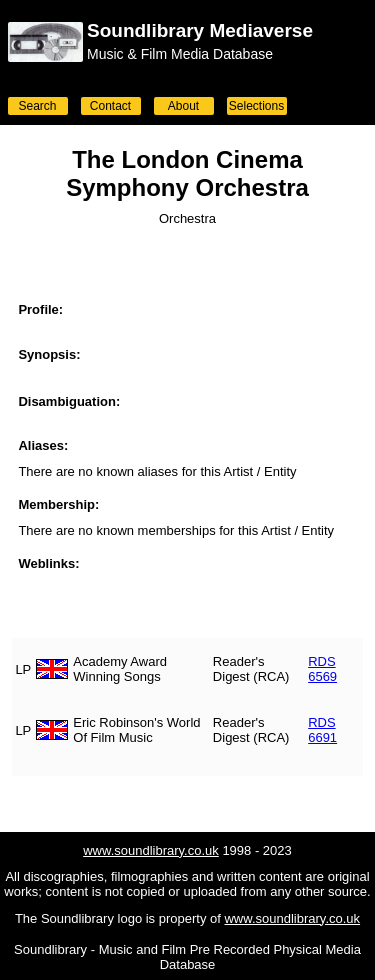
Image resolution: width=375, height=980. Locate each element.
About (183, 106)
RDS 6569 (322, 669)
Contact (110, 106)
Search (37, 106)
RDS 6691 (322, 730)
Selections (256, 106)
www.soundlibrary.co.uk (151, 850)
